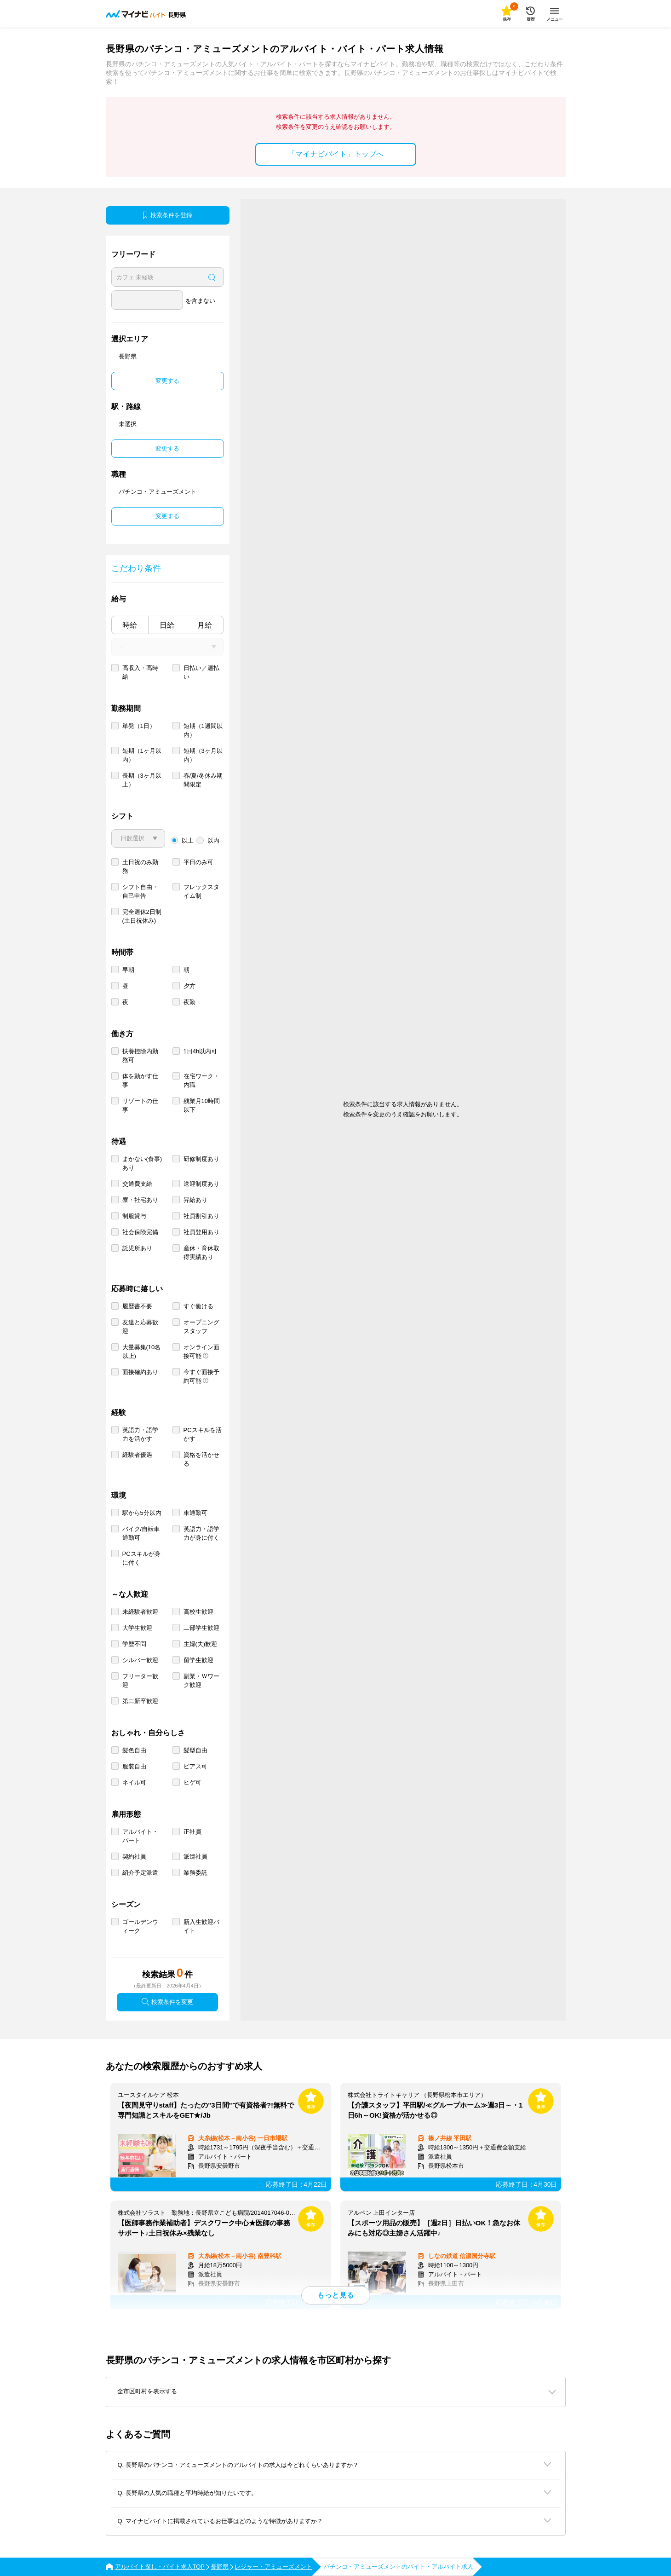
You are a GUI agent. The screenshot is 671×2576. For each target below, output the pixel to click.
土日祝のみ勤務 (140, 866)
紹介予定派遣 (140, 1872)
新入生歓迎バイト (201, 1926)
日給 (167, 625)
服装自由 (134, 1766)
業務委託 (195, 1872)
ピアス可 (195, 1766)
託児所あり (137, 1248)
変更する (167, 380)
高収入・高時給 (140, 672)
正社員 (192, 1831)
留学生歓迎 (198, 1660)
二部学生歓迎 (201, 1627)
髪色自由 (134, 1750)
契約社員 (134, 1856)
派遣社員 (195, 1856)
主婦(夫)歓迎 (201, 1643)
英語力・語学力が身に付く (201, 1533)
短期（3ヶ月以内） (203, 755)
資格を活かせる (201, 1459)
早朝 (128, 969)
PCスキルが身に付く (141, 1558)
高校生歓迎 (198, 1611)
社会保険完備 (140, 1232)
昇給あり (195, 1199)
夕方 (189, 985)
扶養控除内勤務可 (140, 1055)
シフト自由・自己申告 (140, 891)
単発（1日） (138, 725)
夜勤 (189, 1002)
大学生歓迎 (137, 1627)
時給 (129, 625)
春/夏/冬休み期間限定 (203, 780)
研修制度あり (201, 1158)
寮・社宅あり (140, 1199)
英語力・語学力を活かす (140, 1434)
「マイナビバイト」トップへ (336, 154)
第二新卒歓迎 (140, 1701)
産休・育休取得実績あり (201, 1252)
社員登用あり (201, 1232)
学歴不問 (134, 1643)
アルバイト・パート (140, 1836)
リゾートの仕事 (140, 1105)
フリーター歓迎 (140, 1680)
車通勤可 (195, 1512)
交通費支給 (137, 1183)
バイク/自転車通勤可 (141, 1533)
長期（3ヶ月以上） (141, 780)
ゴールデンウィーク (140, 1926)
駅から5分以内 (141, 1512)
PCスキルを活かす (203, 1434)
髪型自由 (195, 1750)
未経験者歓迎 (140, 1611)
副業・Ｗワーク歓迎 (201, 1680)
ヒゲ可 (192, 1782)
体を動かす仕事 (140, 1080)
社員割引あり (201, 1216)
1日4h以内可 (201, 1051)
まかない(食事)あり (142, 1163)
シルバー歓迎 (140, 1660)
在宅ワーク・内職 (201, 1080)
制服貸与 (134, 1216)
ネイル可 (134, 1782)
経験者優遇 (137, 1454)
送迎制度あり (201, 1183)
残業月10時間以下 (202, 1105)
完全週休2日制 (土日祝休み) (141, 916)
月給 (204, 625)
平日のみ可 (198, 862)
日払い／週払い (201, 672)
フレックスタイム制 (201, 891)
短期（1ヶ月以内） (141, 755)
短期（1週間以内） (203, 730)
